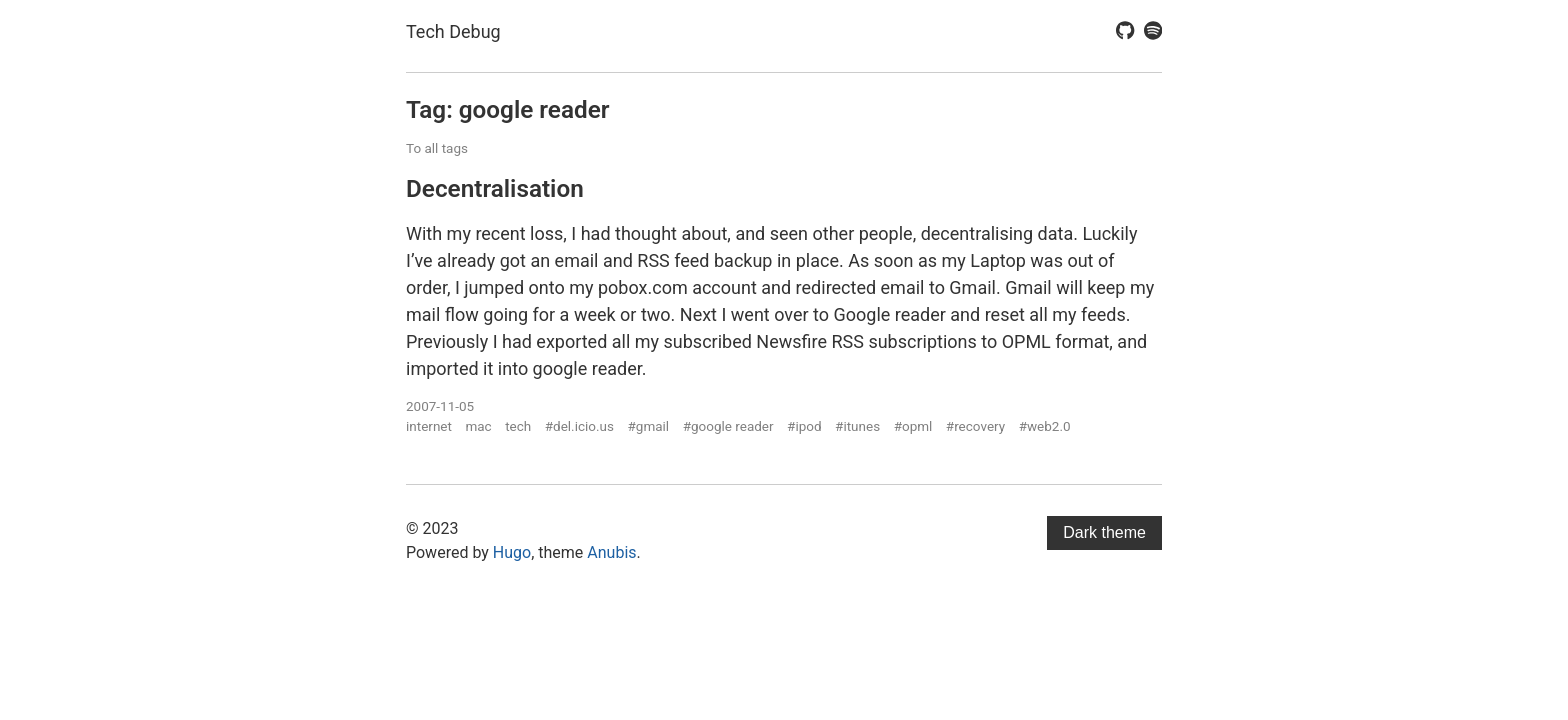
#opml (913, 426)
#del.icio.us (579, 426)
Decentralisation (495, 188)
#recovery (975, 426)
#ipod (804, 426)
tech (518, 426)
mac (478, 426)
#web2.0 (1045, 426)
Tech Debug (453, 31)
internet (429, 426)
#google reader (728, 426)
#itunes (857, 426)
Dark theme (1104, 532)
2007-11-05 (440, 406)
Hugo (512, 552)
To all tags (437, 148)
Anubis (611, 552)
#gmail (648, 426)
